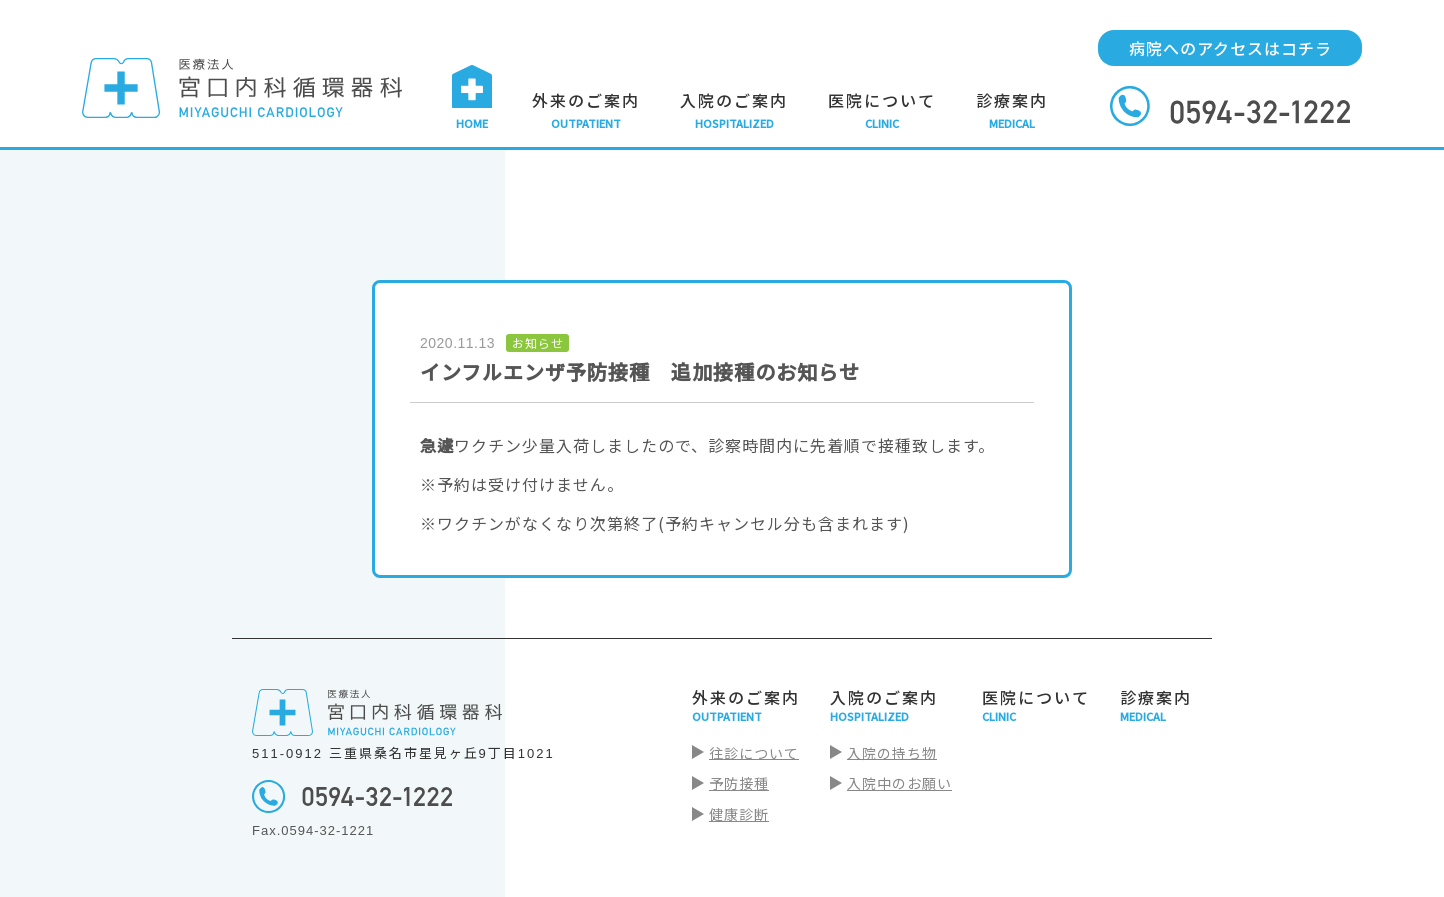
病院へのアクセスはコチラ (1230, 48)
